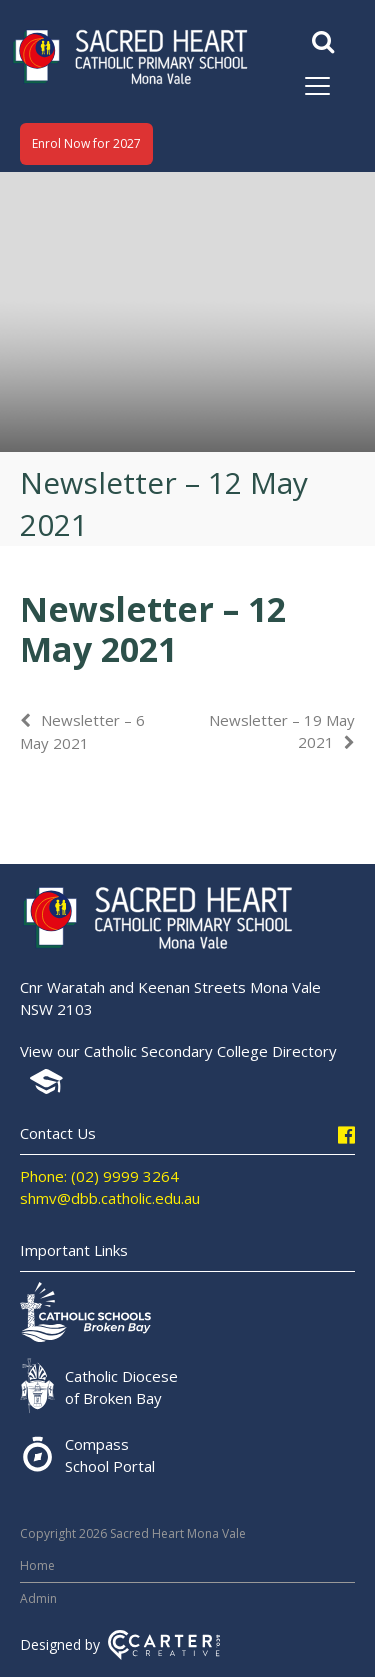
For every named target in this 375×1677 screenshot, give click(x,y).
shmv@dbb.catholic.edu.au (110, 1198)
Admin (38, 1598)
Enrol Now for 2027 (86, 143)
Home (37, 1565)
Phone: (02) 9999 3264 (99, 1176)
